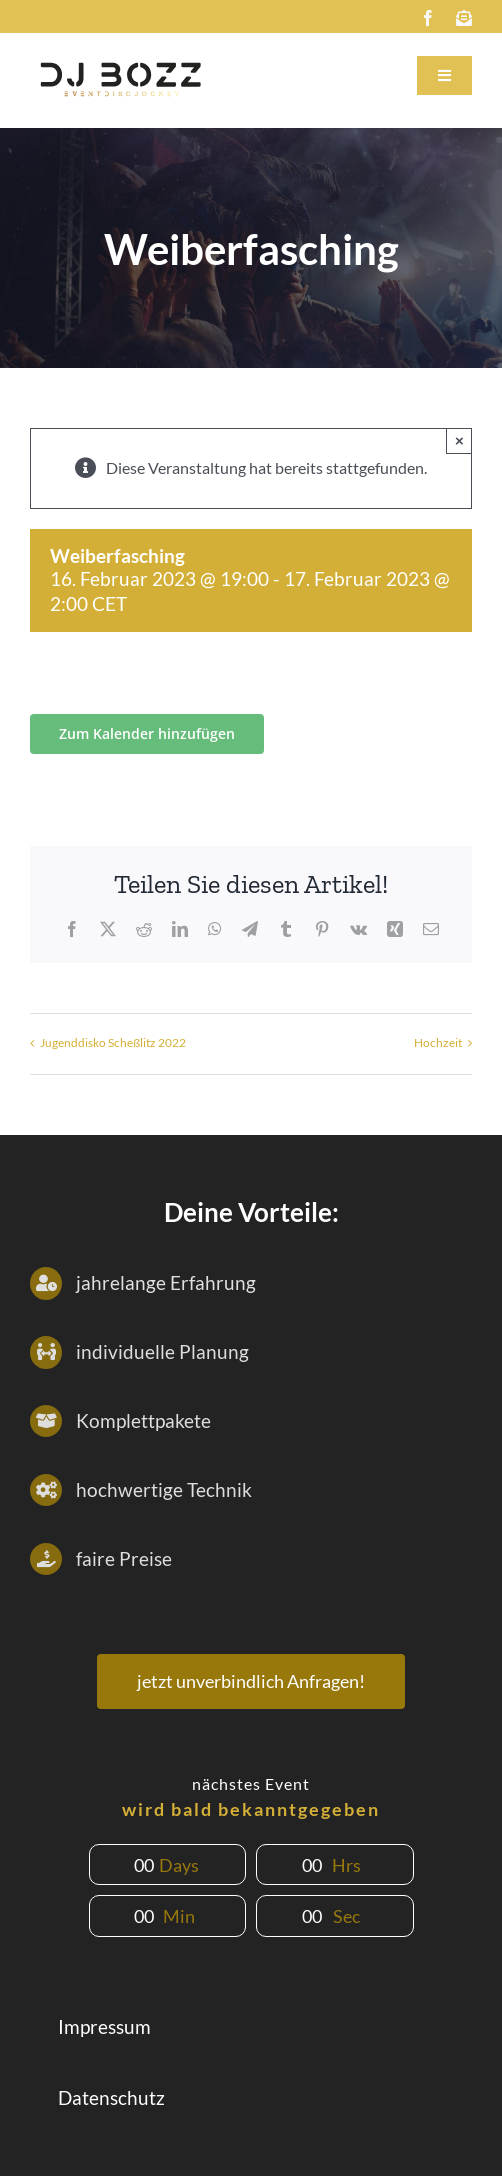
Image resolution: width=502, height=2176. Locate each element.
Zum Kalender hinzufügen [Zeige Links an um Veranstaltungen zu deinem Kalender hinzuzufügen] (147, 734)
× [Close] (459, 440)
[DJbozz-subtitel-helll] (121, 60)
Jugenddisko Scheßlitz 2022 (113, 1042)
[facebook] (428, 18)
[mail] (464, 18)
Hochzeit (438, 1042)
